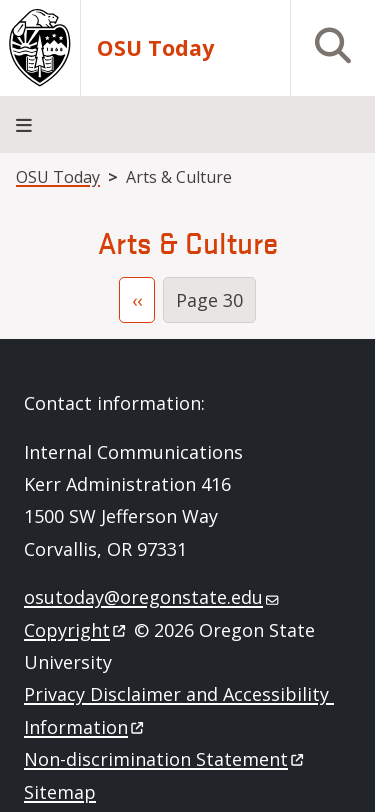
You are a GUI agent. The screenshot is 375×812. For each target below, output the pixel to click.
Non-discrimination (165, 759)
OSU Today (155, 48)
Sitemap (60, 792)
